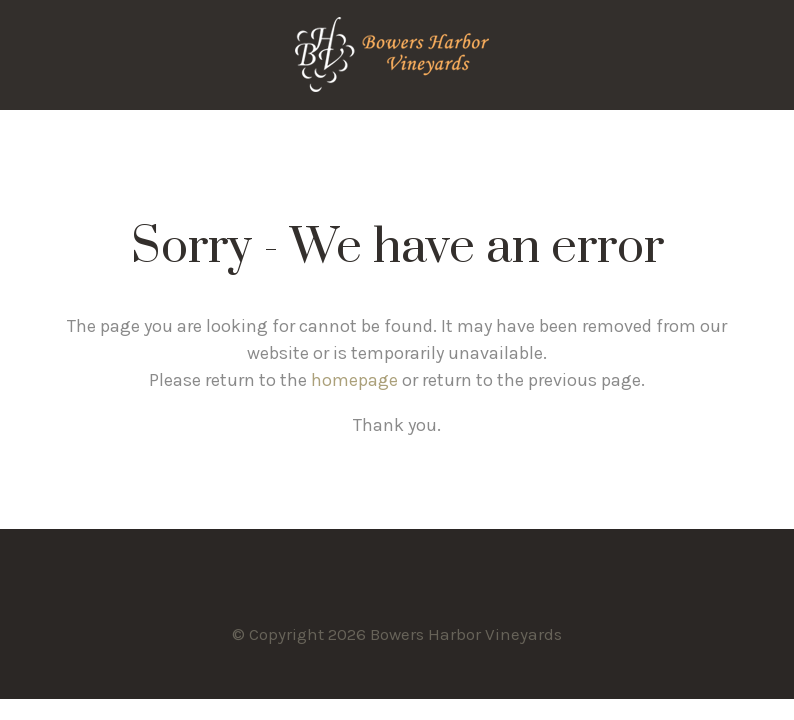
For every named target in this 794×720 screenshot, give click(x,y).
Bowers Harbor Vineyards (397, 55)
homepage (354, 380)
